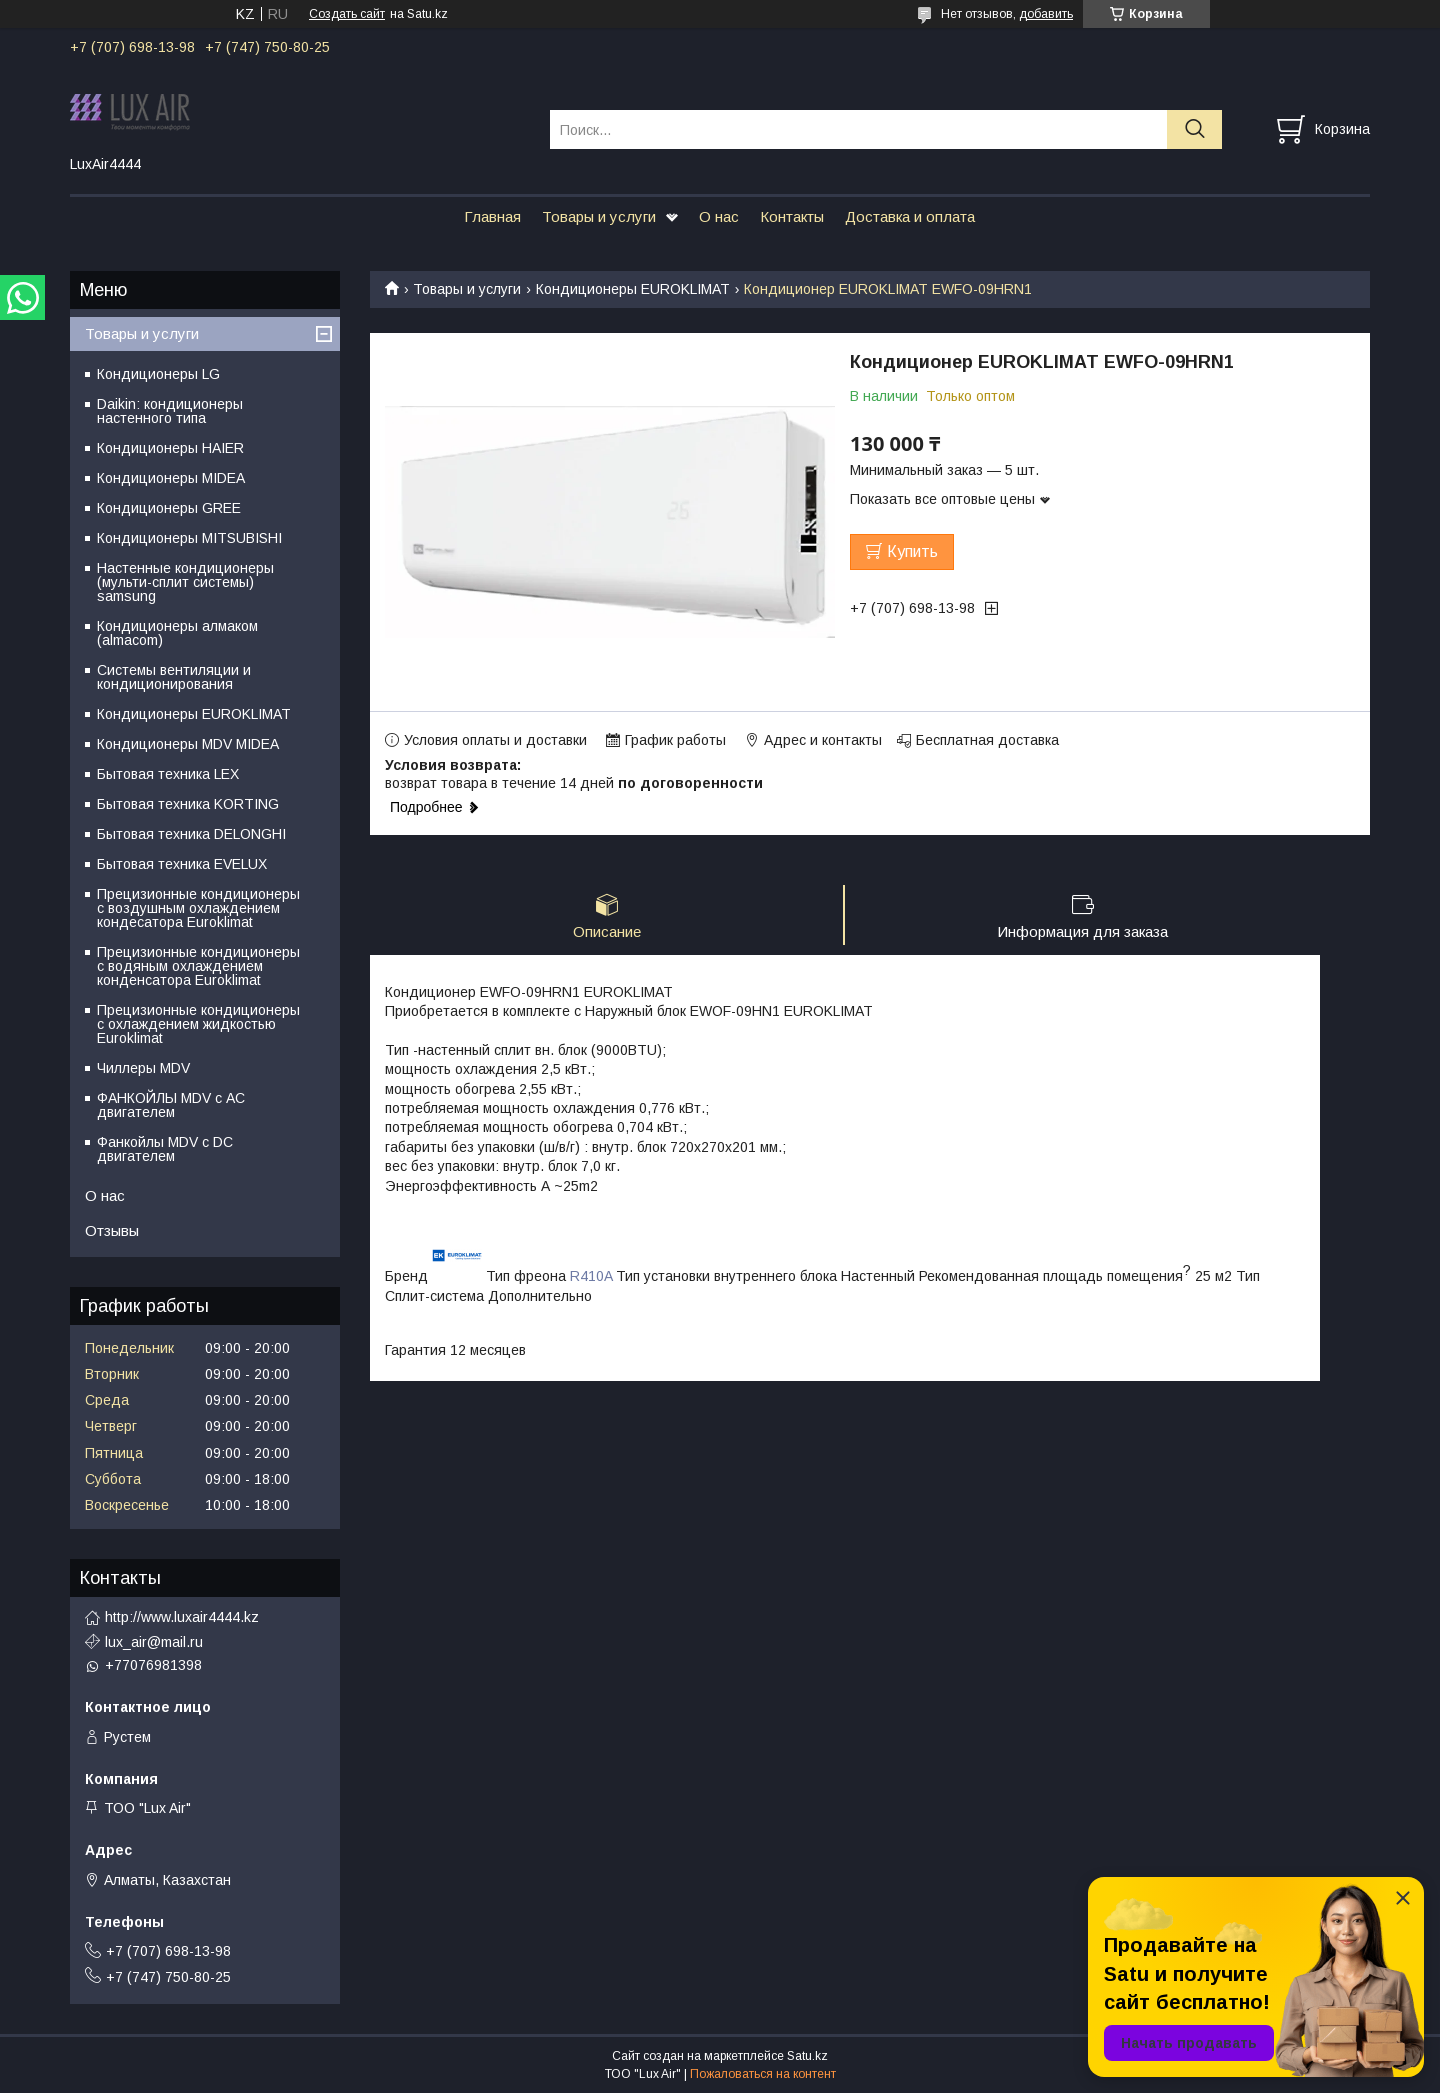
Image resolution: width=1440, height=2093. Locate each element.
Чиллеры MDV (143, 1068)
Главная (492, 216)
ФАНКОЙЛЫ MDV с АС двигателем (171, 1105)
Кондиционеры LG (158, 374)
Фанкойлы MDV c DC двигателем (165, 1149)
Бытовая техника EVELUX (182, 864)
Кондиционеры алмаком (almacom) (177, 633)
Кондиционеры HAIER (170, 448)
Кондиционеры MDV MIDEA (188, 744)
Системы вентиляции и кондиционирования (174, 677)
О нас (719, 216)
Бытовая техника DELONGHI (191, 834)
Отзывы (112, 1230)
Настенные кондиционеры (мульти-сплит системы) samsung (185, 582)
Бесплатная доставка (987, 740)
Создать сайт (347, 14)
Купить (912, 551)
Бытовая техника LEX (168, 774)
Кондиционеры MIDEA (171, 478)
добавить (1046, 14)
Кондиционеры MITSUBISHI (189, 538)
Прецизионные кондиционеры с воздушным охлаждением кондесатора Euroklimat (198, 908)
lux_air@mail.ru (154, 1642)
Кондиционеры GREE (169, 508)
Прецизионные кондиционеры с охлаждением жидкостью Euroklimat (198, 1024)
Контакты (792, 216)
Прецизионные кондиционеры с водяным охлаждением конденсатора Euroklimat (198, 966)
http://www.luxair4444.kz (182, 1617)
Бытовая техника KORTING (188, 804)
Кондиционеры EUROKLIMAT (633, 289)
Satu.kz (807, 2056)
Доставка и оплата (910, 216)
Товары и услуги (599, 216)
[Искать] (1194, 129)
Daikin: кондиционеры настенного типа (170, 411)
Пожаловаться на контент (763, 2074)
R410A (591, 1277)
